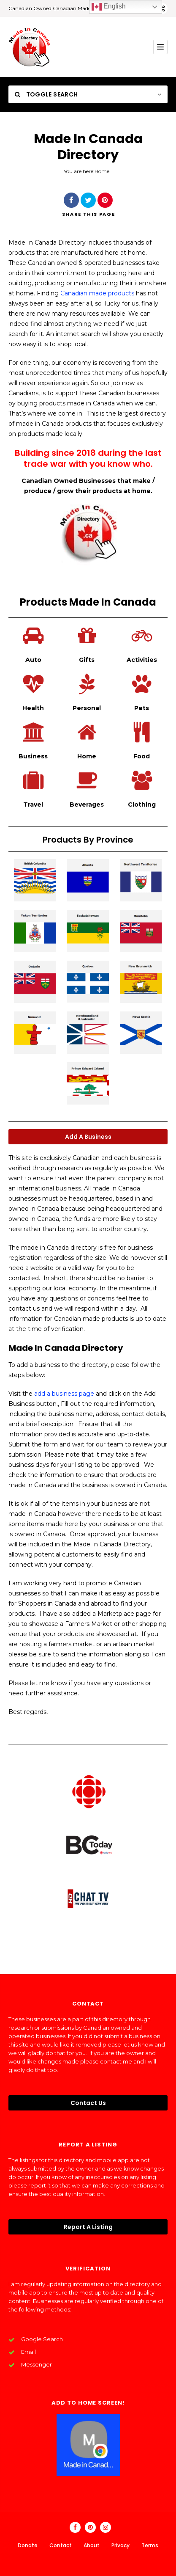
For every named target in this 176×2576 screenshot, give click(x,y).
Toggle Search (46, 94)
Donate (28, 2545)
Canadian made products (97, 293)
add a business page (64, 1393)
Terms (149, 2545)
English (109, 7)
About (92, 2545)
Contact (60, 2545)
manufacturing (96, 283)
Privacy (120, 2545)
